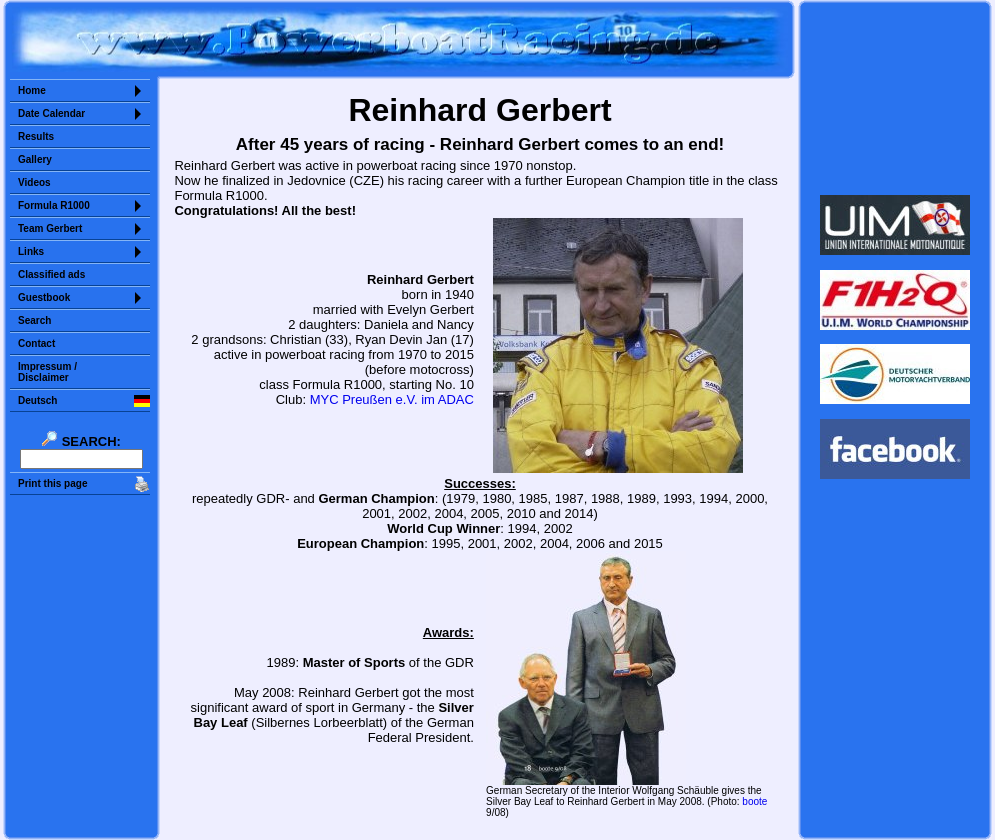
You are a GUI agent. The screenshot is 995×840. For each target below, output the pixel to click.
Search (34, 320)
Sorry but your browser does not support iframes (895, 98)
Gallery (35, 159)
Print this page (52, 483)
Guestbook (44, 297)
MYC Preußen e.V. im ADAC (392, 399)
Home (32, 90)
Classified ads (51, 274)
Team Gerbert (50, 228)
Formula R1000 (54, 205)
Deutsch (37, 400)
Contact (36, 343)
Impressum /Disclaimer (47, 372)
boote (754, 801)
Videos (34, 182)
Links (31, 251)
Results (36, 136)
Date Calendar (51, 113)
